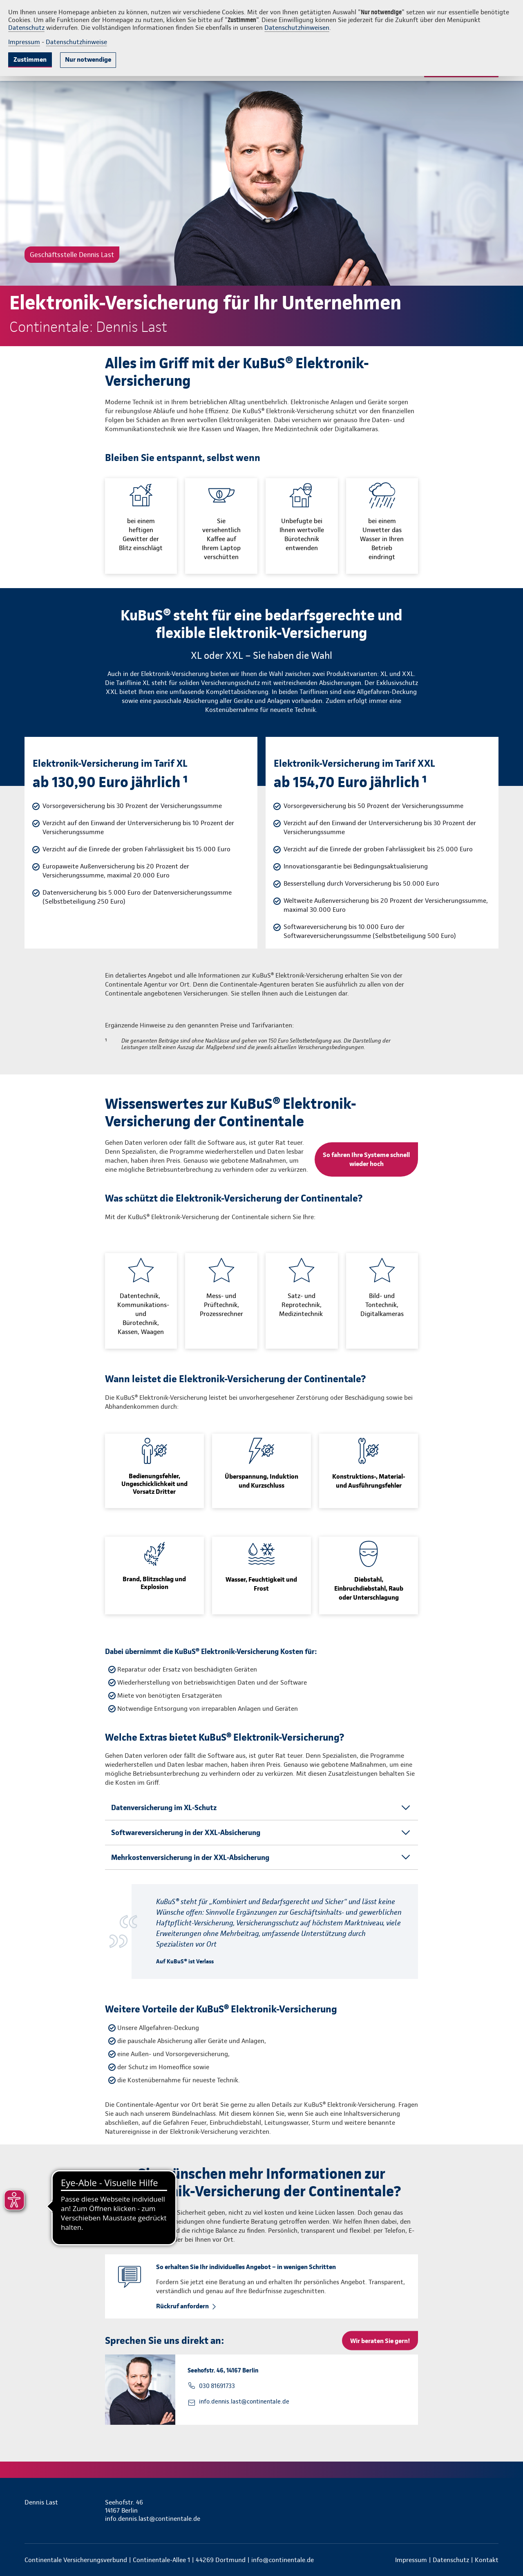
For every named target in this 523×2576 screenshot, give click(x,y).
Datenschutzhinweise (76, 42)
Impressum (24, 42)
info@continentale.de (282, 2560)
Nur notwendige (88, 59)
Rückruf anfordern (182, 2306)
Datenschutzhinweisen (296, 27)
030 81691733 (217, 2386)
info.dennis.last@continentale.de (244, 2401)
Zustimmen (30, 59)
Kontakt (486, 2560)
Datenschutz (26, 27)
